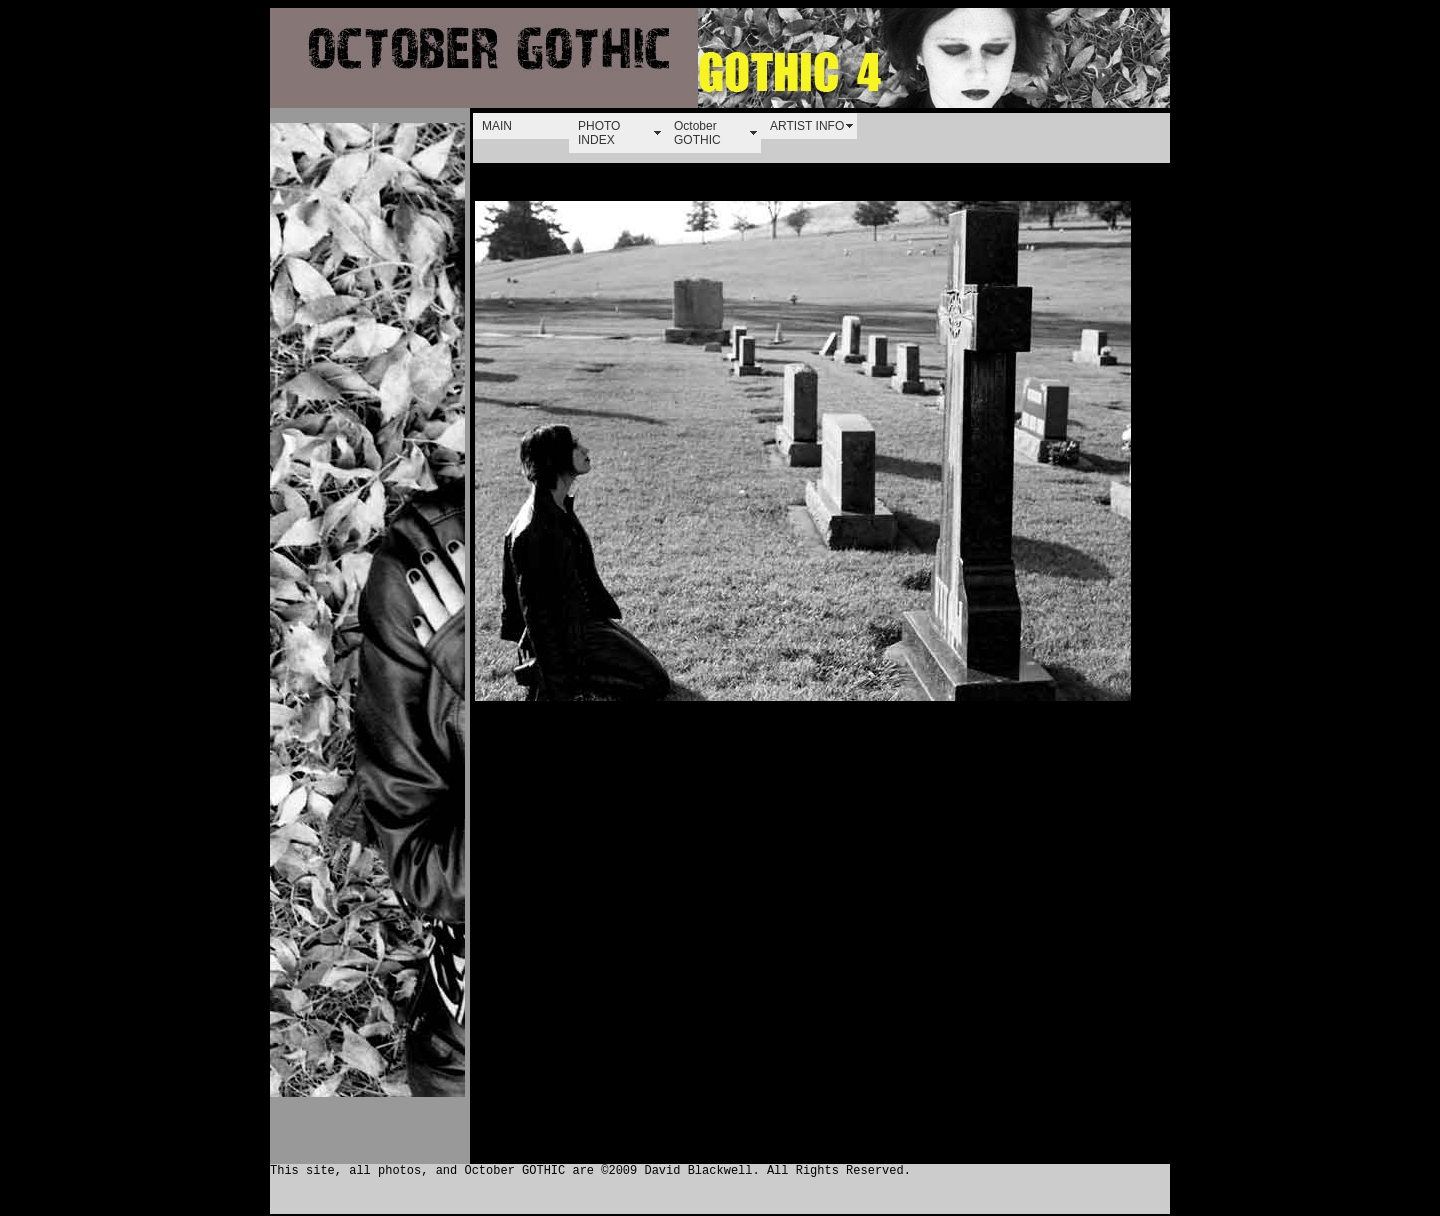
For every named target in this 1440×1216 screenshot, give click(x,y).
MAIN (497, 126)
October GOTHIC (697, 133)
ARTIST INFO (807, 126)
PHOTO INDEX (599, 133)
